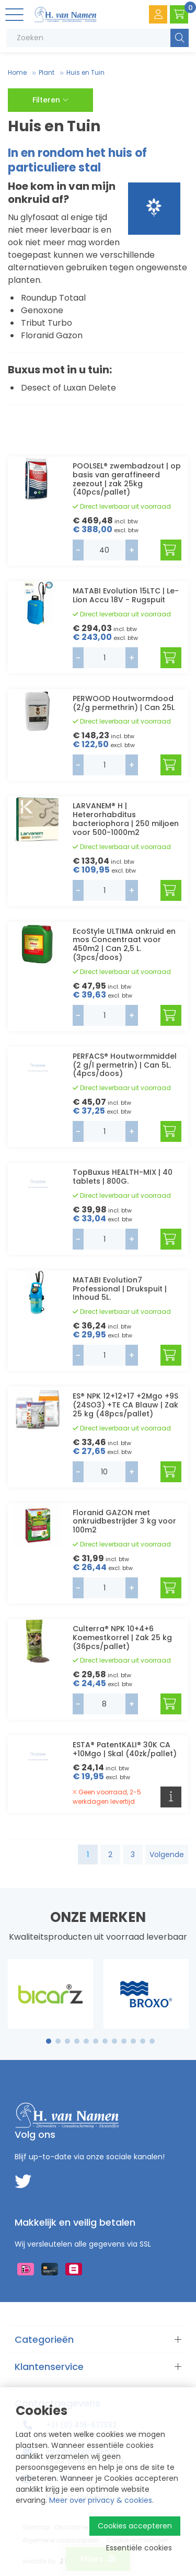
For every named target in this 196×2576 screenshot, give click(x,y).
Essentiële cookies (139, 2548)
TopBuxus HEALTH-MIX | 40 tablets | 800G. (122, 1176)
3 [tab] (67, 2041)
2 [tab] (57, 2041)
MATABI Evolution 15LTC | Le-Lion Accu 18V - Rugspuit (126, 595)
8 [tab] (114, 2041)
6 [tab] (95, 2041)
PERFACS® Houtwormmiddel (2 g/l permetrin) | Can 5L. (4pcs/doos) (125, 1065)
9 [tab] (123, 2041)
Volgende (166, 1854)
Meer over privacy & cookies (100, 2500)
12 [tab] (152, 2041)
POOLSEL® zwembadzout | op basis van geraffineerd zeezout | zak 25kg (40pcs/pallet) (127, 479)
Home (17, 72)
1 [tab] (48, 2041)
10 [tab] (133, 2041)
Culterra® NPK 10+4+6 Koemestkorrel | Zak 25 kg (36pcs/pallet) (122, 1637)
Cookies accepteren (135, 2526)
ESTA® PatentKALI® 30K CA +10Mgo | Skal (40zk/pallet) (125, 1749)
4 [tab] (76, 2041)
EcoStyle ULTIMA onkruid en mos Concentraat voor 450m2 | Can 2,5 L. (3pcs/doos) (124, 944)
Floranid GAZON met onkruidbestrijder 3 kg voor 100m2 (124, 1521)
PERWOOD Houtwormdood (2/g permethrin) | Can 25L (124, 703)
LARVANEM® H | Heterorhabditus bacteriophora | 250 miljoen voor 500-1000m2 (126, 818)
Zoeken (179, 37)
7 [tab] (105, 2041)
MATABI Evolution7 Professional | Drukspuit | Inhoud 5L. (120, 1289)
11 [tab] (142, 2041)
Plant (46, 72)
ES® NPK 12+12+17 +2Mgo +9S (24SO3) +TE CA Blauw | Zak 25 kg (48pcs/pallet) (125, 1405)
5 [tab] (86, 2041)
